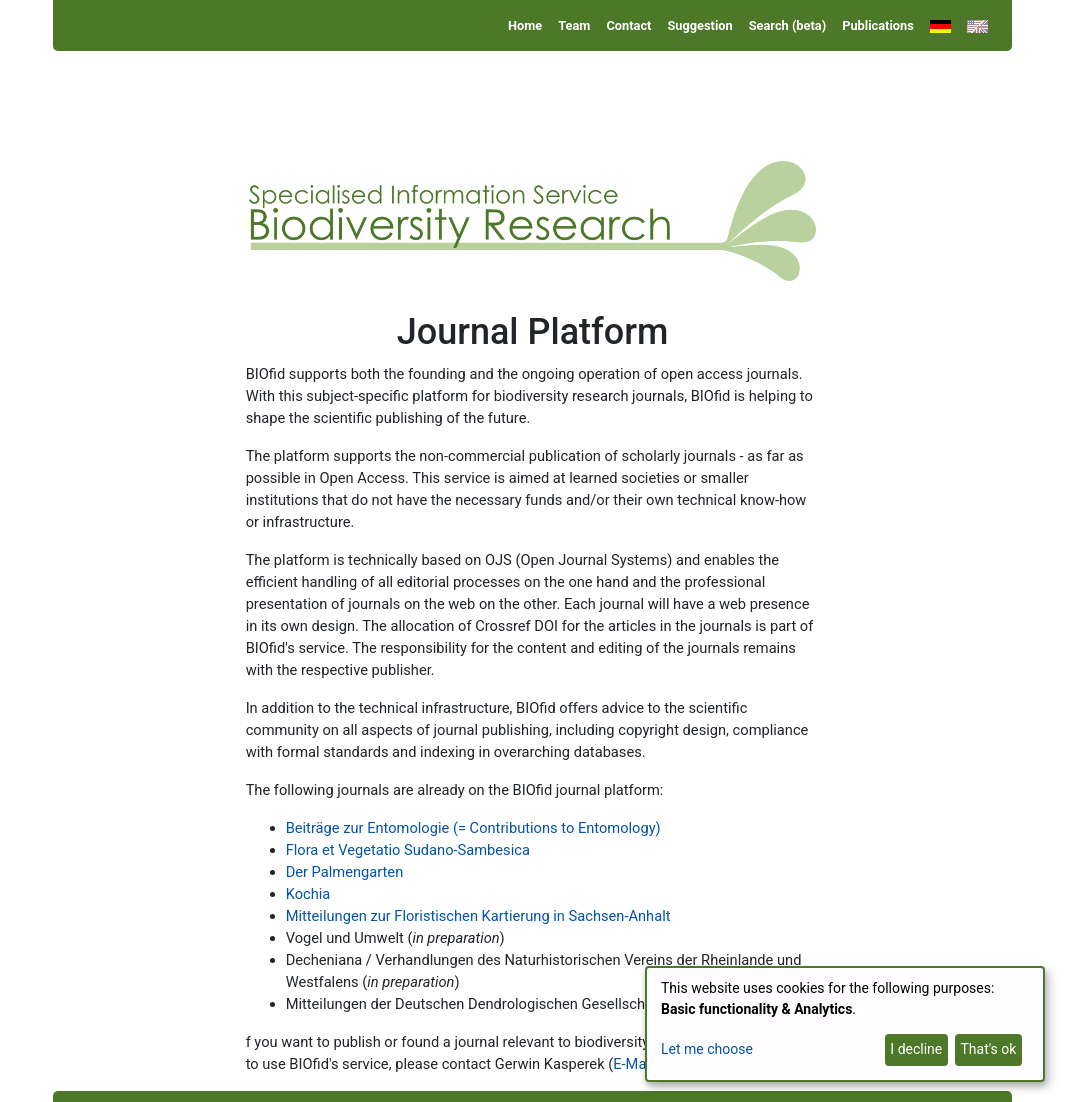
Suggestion (699, 25)
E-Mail (633, 1064)
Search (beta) (787, 25)
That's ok (988, 1049)
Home (525, 25)
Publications (878, 25)
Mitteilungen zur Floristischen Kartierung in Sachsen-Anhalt (478, 916)
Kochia (308, 894)
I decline (916, 1049)
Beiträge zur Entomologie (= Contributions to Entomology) (473, 828)
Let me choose (707, 1049)
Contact (628, 25)
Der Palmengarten (345, 872)
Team (574, 25)
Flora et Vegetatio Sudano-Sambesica (408, 850)
